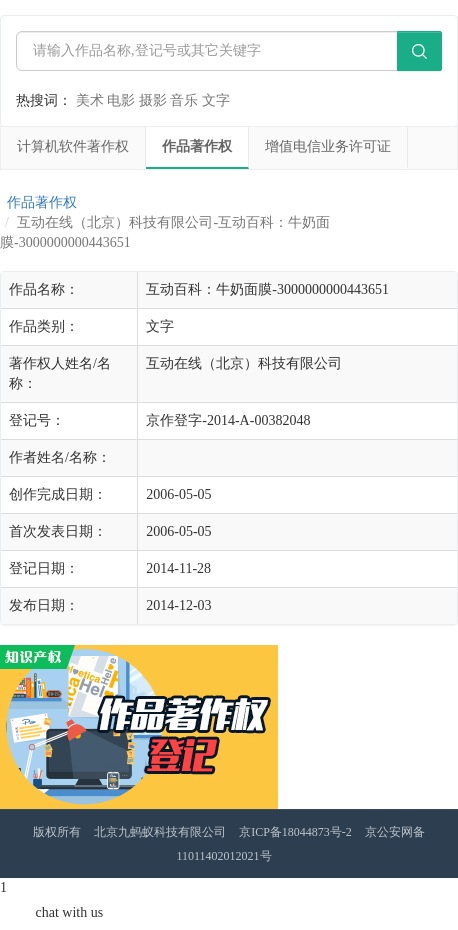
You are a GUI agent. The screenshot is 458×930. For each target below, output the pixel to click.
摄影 (153, 100)
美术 (90, 100)
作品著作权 (197, 146)
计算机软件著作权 (73, 146)
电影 (121, 100)
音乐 (184, 100)
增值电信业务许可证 (328, 146)
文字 (216, 100)
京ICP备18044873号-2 (295, 832)
